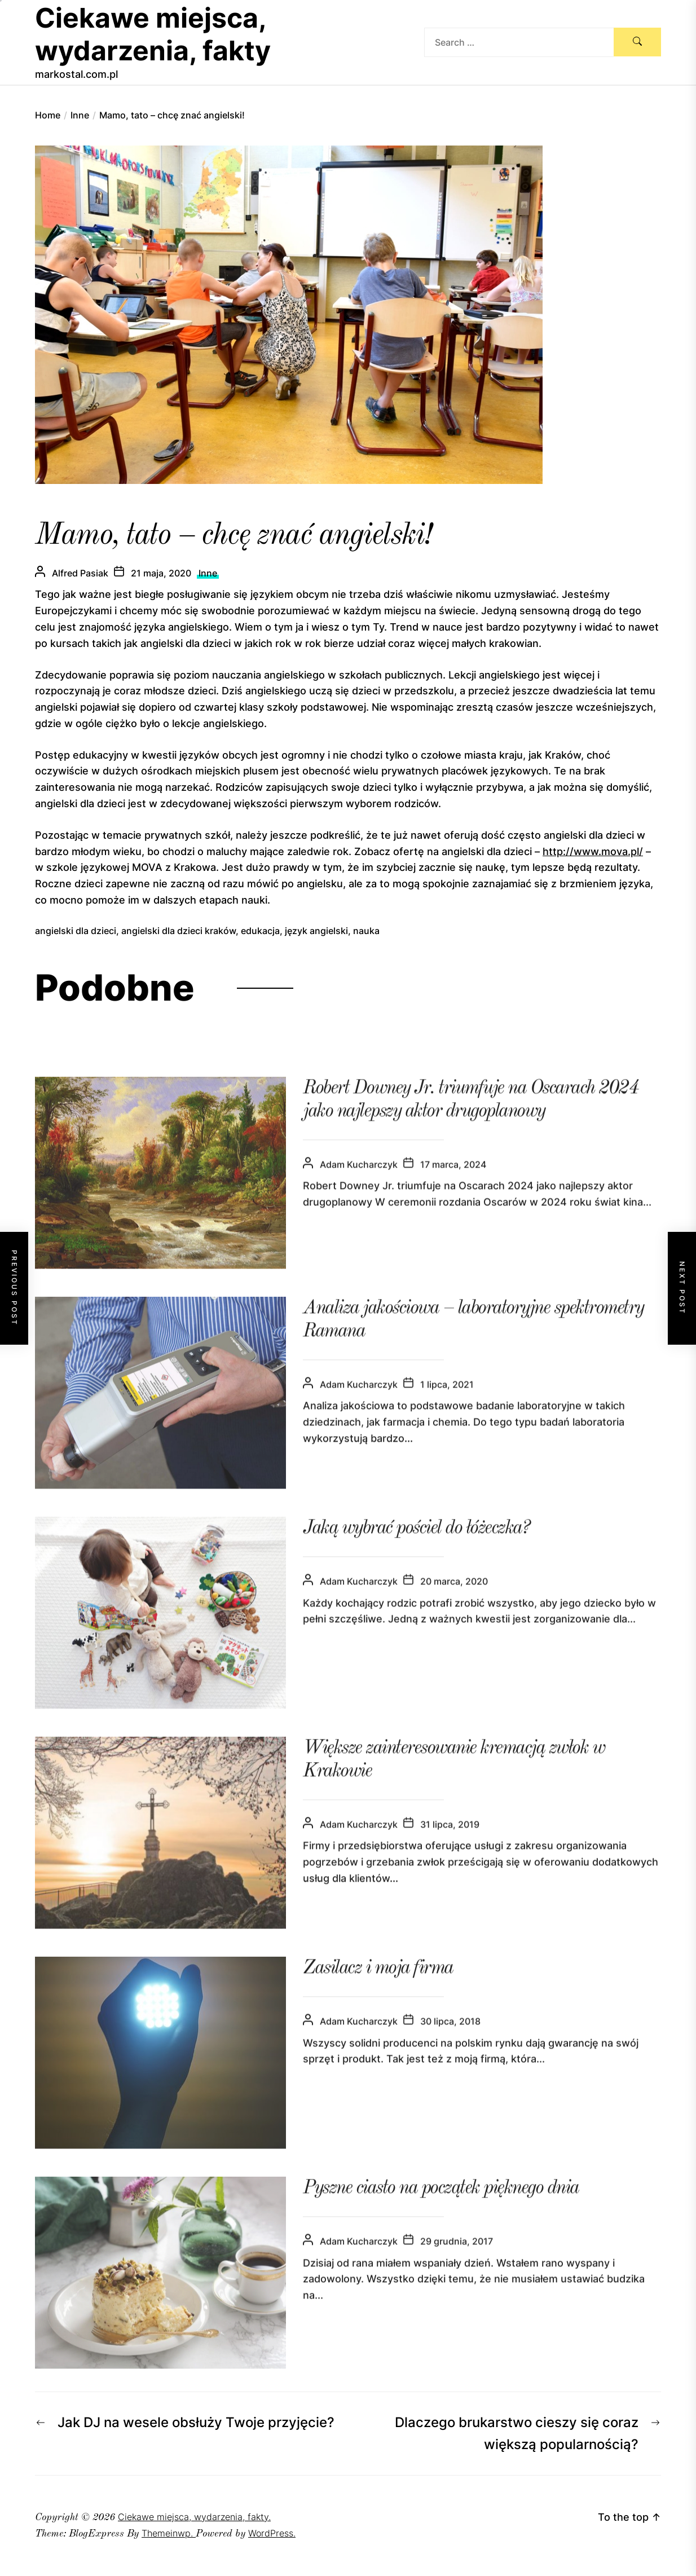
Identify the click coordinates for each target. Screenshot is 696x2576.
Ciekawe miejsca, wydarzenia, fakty (153, 34)
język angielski (316, 930)
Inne (208, 573)
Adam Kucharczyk (359, 1184)
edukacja (260, 930)
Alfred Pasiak (80, 573)
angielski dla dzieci (75, 930)
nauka (366, 930)
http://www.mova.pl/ (593, 851)
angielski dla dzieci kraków (178, 930)
